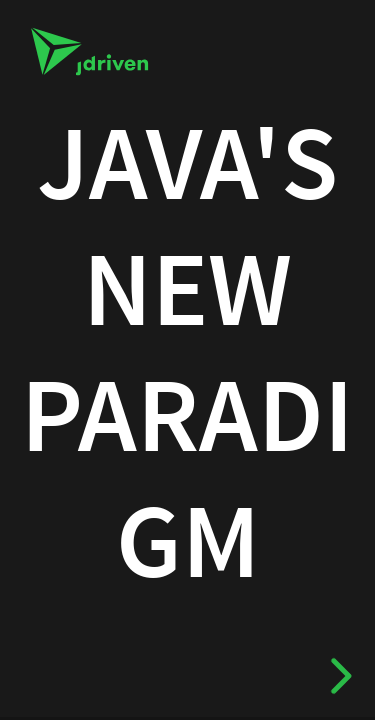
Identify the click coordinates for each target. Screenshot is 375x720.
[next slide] (336, 676)
